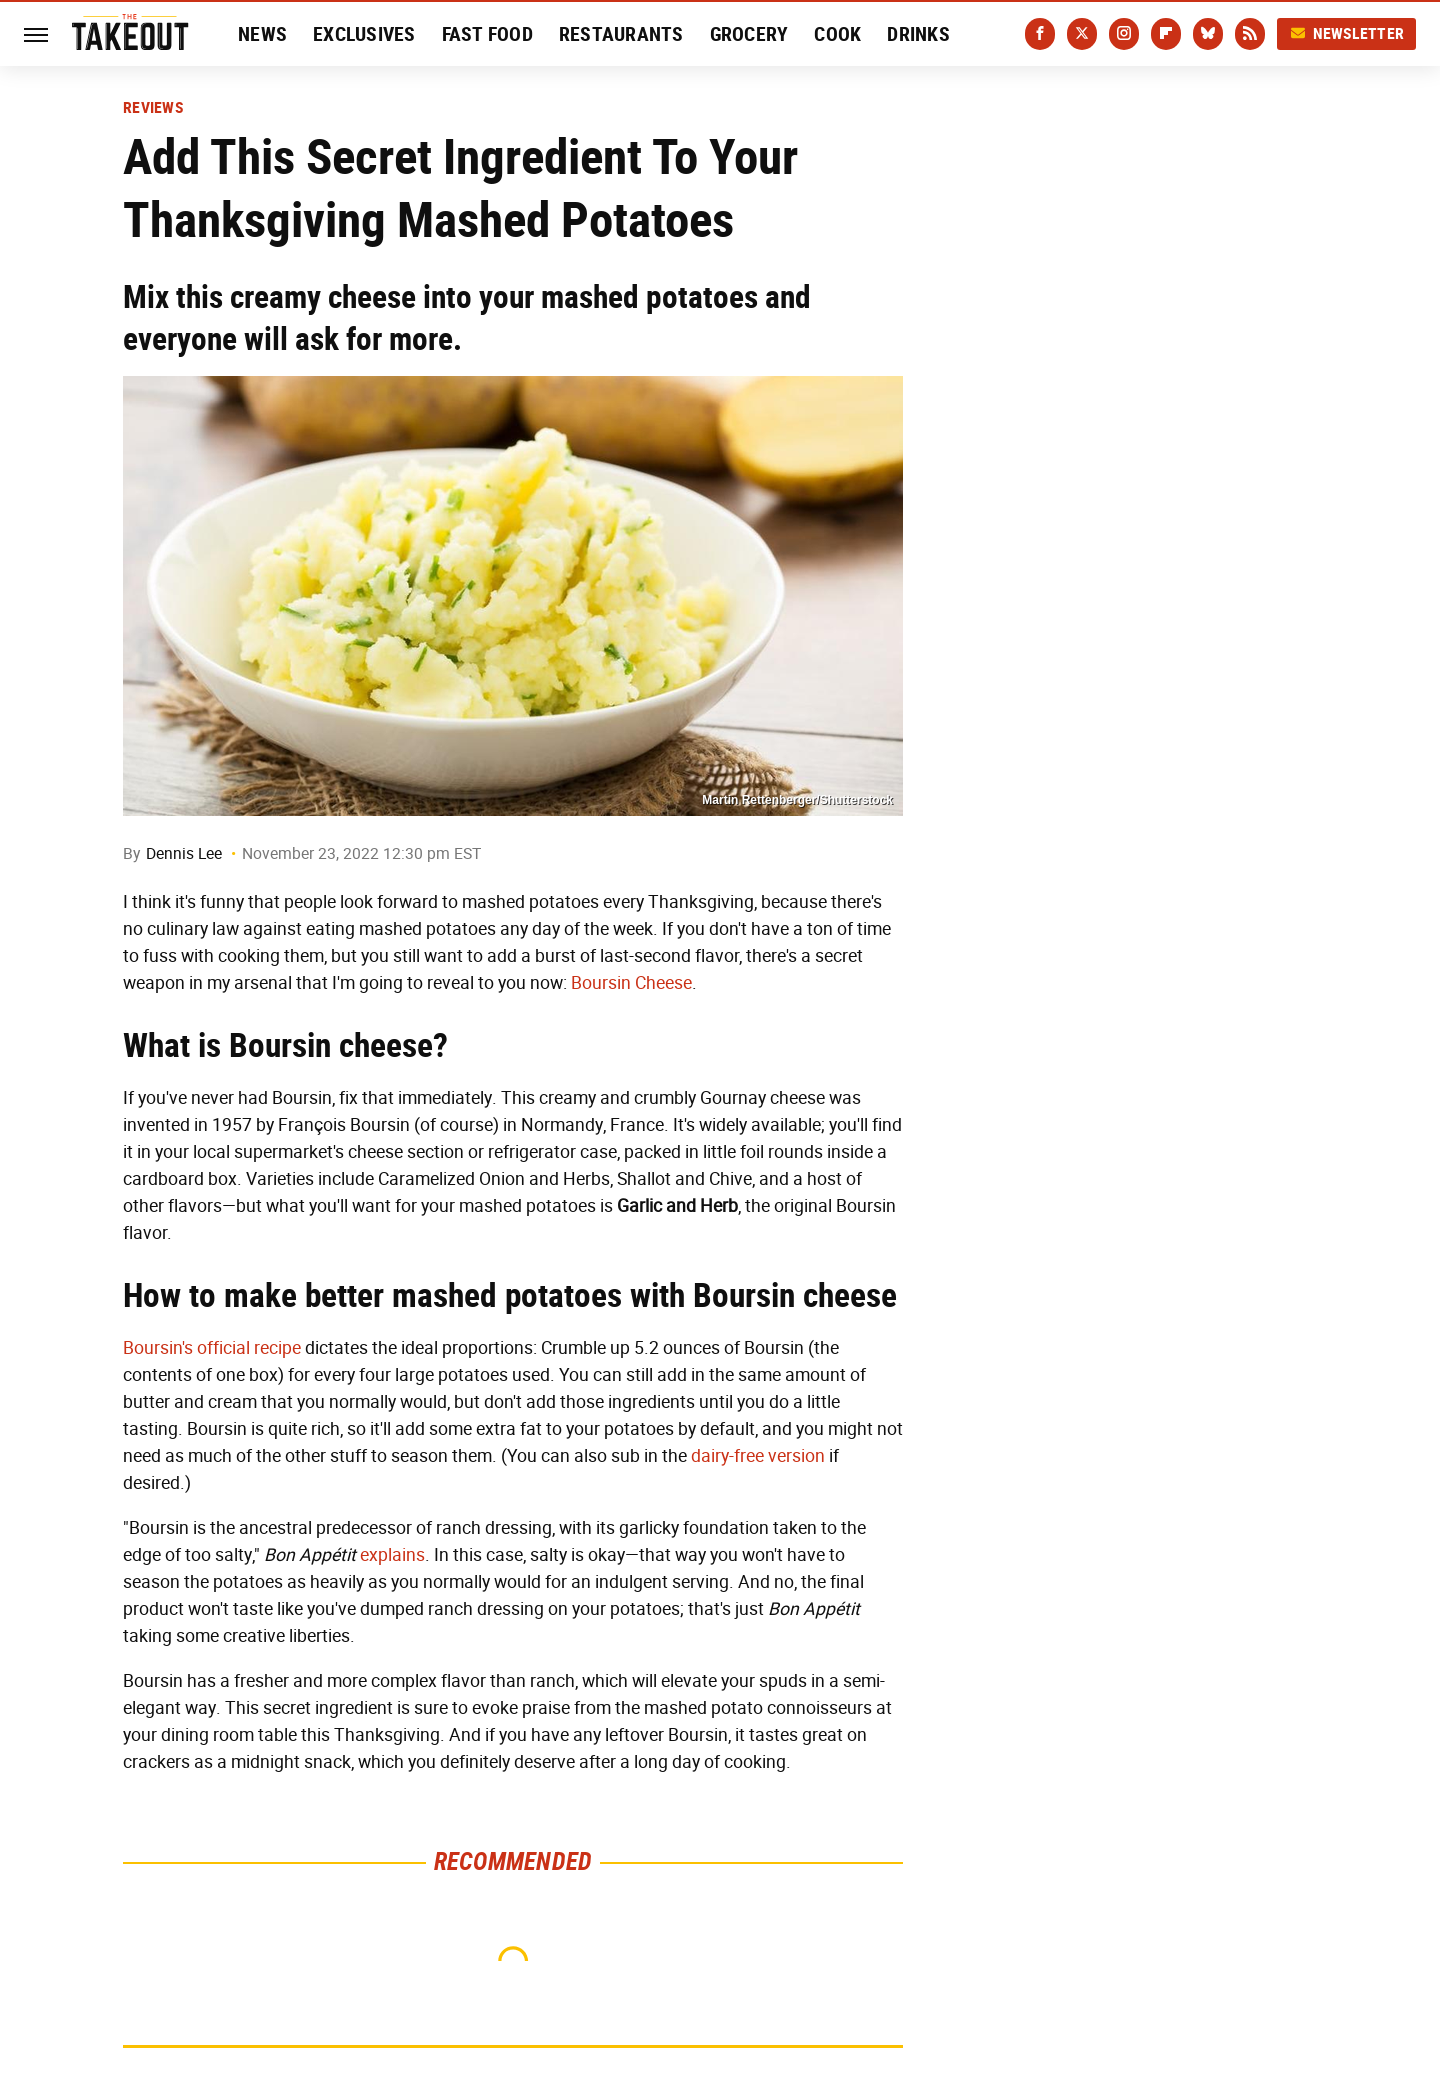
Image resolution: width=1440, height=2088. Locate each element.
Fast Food (487, 34)
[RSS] (1250, 34)
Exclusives (364, 34)
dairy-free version (758, 1456)
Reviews (153, 108)
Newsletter (1347, 33)
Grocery (749, 34)
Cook (837, 34)
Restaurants (621, 34)
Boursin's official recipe (212, 1348)
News (262, 34)
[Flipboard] (1166, 34)
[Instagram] (1124, 34)
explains (392, 1555)
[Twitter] (1082, 34)
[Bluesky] (1208, 34)
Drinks (918, 34)
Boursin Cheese (631, 983)
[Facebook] (1040, 34)
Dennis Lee (184, 853)
